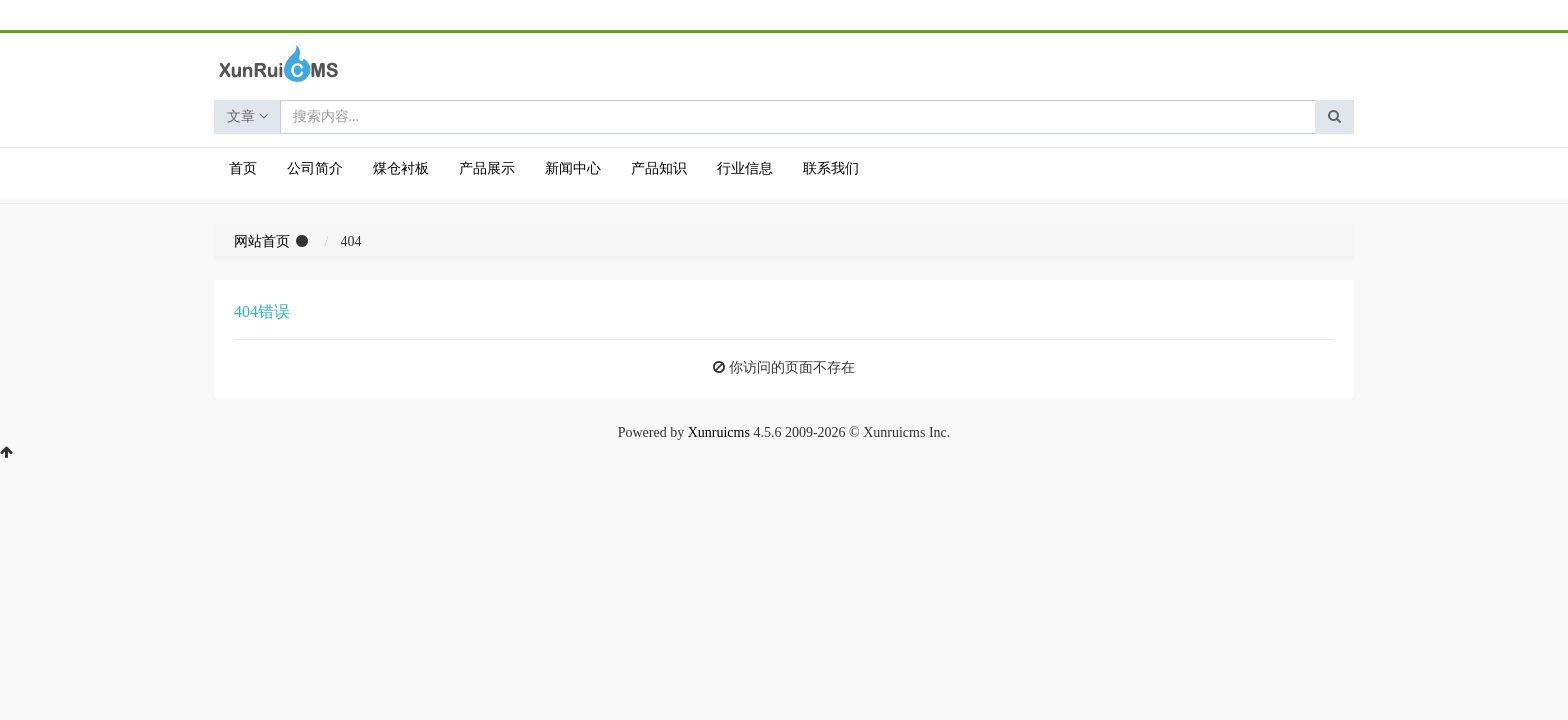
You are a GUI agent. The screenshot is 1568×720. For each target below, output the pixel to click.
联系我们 (831, 168)
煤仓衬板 (401, 168)
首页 (243, 168)
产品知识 (659, 168)
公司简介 (315, 168)
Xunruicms (719, 432)
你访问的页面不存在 (792, 367)
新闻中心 (573, 168)
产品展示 (487, 168)
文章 (247, 116)
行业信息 (745, 168)
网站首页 (262, 241)
